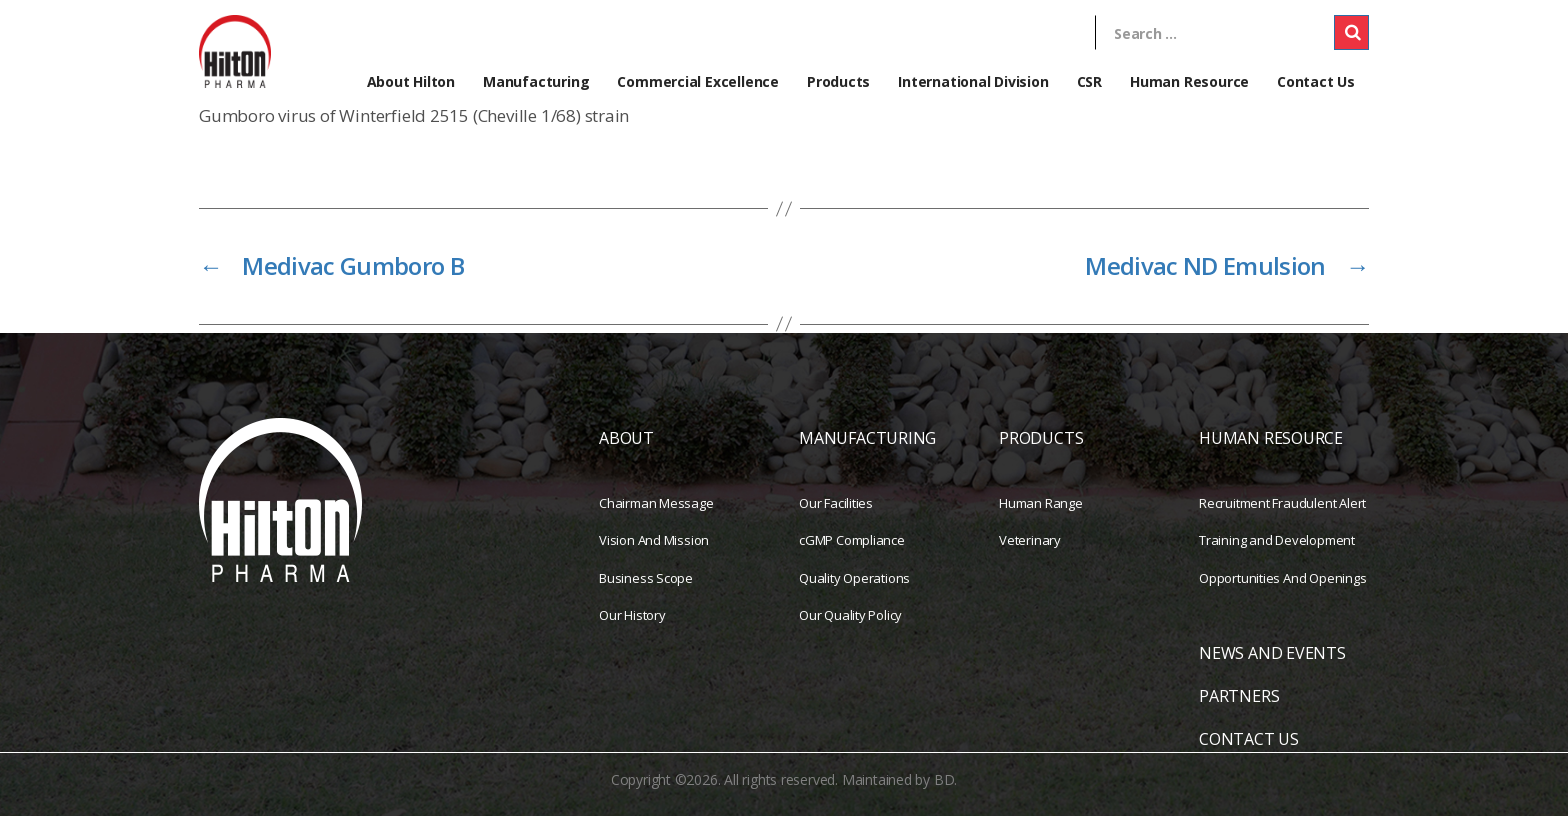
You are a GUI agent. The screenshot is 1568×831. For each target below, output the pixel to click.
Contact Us (1316, 81)
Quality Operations (854, 592)
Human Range (1041, 517)
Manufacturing (536, 81)
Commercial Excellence (698, 81)
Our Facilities (836, 517)
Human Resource (1189, 81)
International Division (973, 81)
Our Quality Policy (850, 630)
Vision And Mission (654, 555)
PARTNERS (1239, 711)
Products (838, 81)
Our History (632, 630)
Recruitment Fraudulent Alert (1282, 517)
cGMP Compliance (852, 555)
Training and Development (1277, 555)
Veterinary (1030, 555)
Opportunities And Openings (1283, 592)
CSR (1089, 81)
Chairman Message (656, 517)
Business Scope (646, 592)
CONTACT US (1249, 754)
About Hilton (411, 81)
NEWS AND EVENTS (1272, 668)
